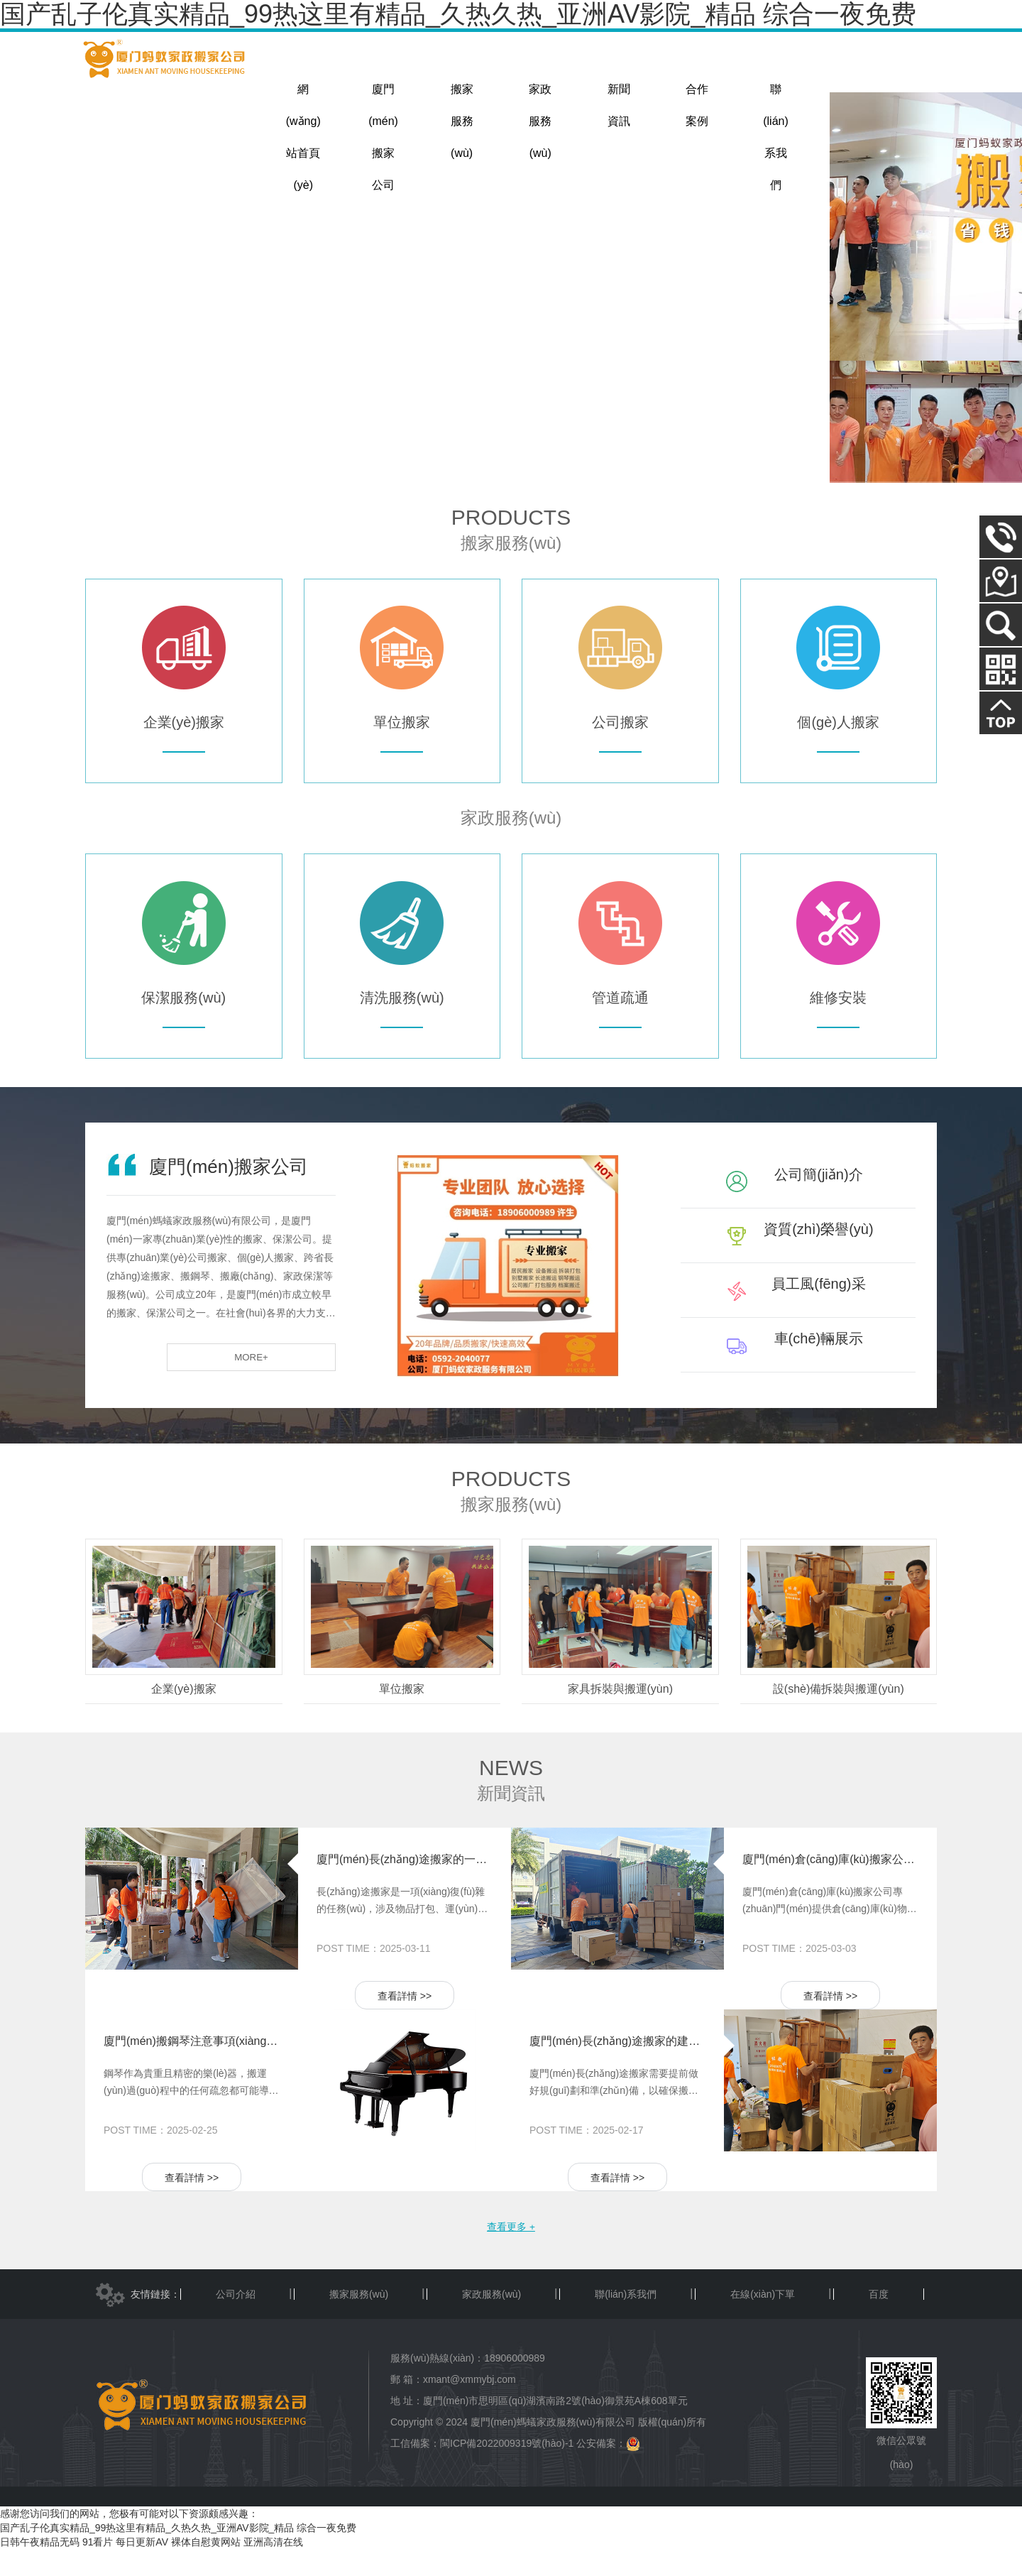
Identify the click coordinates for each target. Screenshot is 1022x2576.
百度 (879, 2321)
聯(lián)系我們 (625, 2321)
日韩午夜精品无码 (39, 2569)
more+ (292, 1383)
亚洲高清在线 (273, 2569)
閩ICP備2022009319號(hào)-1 (506, 2470)
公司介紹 (236, 2321)
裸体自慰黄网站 (206, 2569)
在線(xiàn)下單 (762, 2321)
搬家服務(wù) (358, 2321)
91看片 (98, 2569)
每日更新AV (142, 2569)
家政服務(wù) (491, 2321)
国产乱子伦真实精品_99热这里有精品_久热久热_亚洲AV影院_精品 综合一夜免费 (178, 2554)
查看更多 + (511, 2252)
